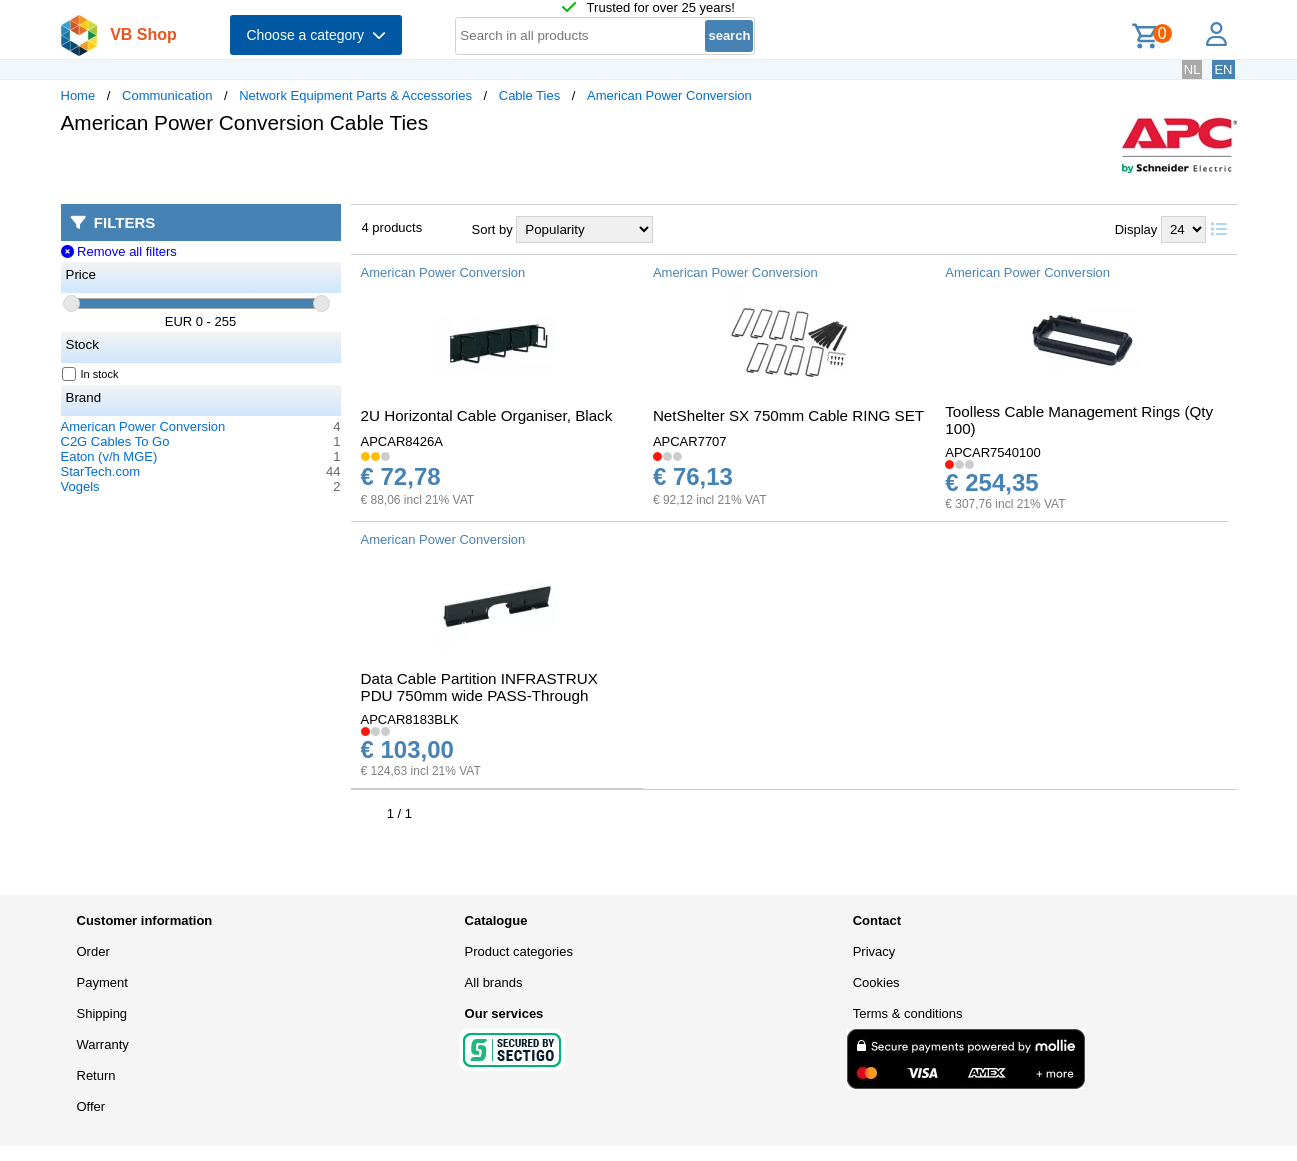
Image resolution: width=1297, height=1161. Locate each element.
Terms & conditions (908, 1013)
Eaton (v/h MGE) (109, 456)
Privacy (874, 951)
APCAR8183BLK (410, 719)
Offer (91, 1106)
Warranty (103, 1044)
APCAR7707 (690, 441)
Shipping (102, 1013)
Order (93, 951)
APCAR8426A (402, 441)
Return (96, 1075)
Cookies (876, 982)
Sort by (492, 229)
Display (1136, 229)
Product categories (519, 951)
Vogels (80, 486)
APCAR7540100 (992, 452)
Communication (167, 95)
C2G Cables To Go (115, 441)
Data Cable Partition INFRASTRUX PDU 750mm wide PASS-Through (479, 687)
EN (1223, 69)
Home (78, 95)
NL (1192, 69)
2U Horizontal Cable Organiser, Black (487, 415)
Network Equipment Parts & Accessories (355, 95)
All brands (494, 982)
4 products (392, 227)
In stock (91, 374)
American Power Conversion (669, 95)
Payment (102, 982)
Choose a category (315, 35)
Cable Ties (529, 95)
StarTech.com (100, 471)
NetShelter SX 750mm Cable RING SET (788, 415)
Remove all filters (119, 251)
